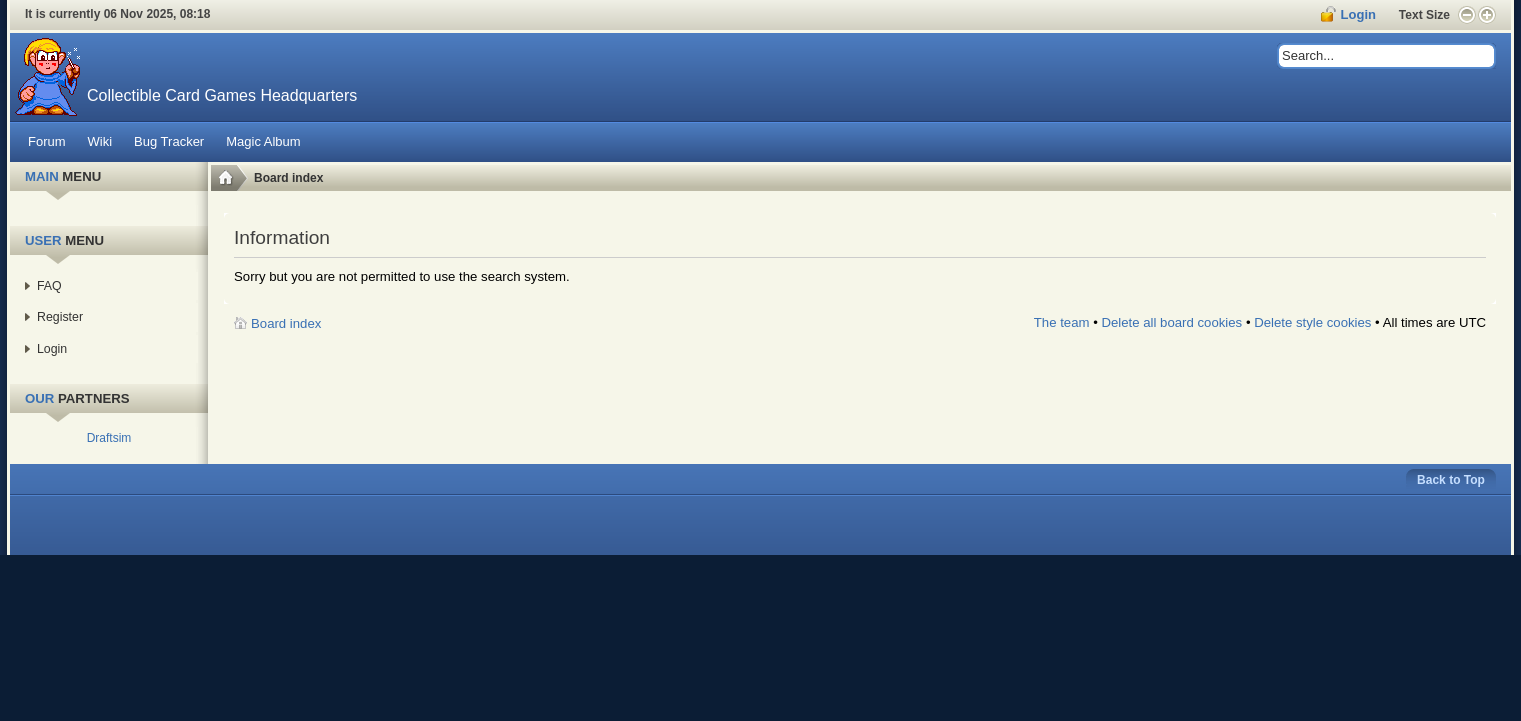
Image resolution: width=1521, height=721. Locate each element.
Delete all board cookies (1171, 322)
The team (1062, 322)
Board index (288, 178)
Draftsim (109, 438)
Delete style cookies (1312, 322)
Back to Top (1451, 480)
